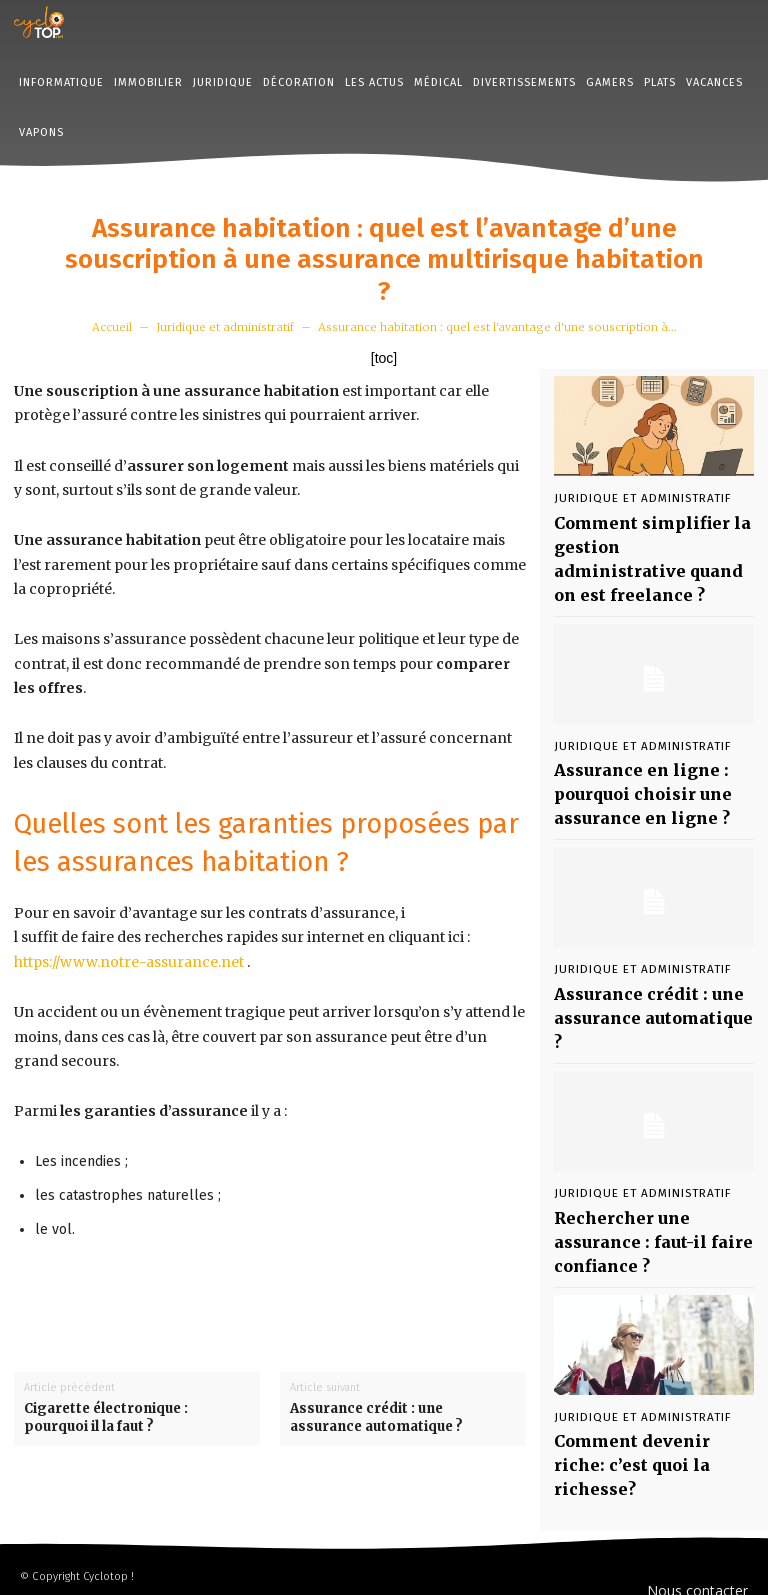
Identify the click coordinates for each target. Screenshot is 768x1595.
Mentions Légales (690, 1565)
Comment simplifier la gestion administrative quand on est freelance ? (637, 536)
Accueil (112, 327)
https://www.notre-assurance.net (129, 962)
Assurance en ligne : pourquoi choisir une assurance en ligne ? (626, 741)
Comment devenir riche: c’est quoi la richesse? (638, 1313)
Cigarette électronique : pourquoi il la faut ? (106, 1417)
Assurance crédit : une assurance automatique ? (376, 1417)
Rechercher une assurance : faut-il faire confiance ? (649, 1125)
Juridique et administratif (225, 327)
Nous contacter (697, 1535)
